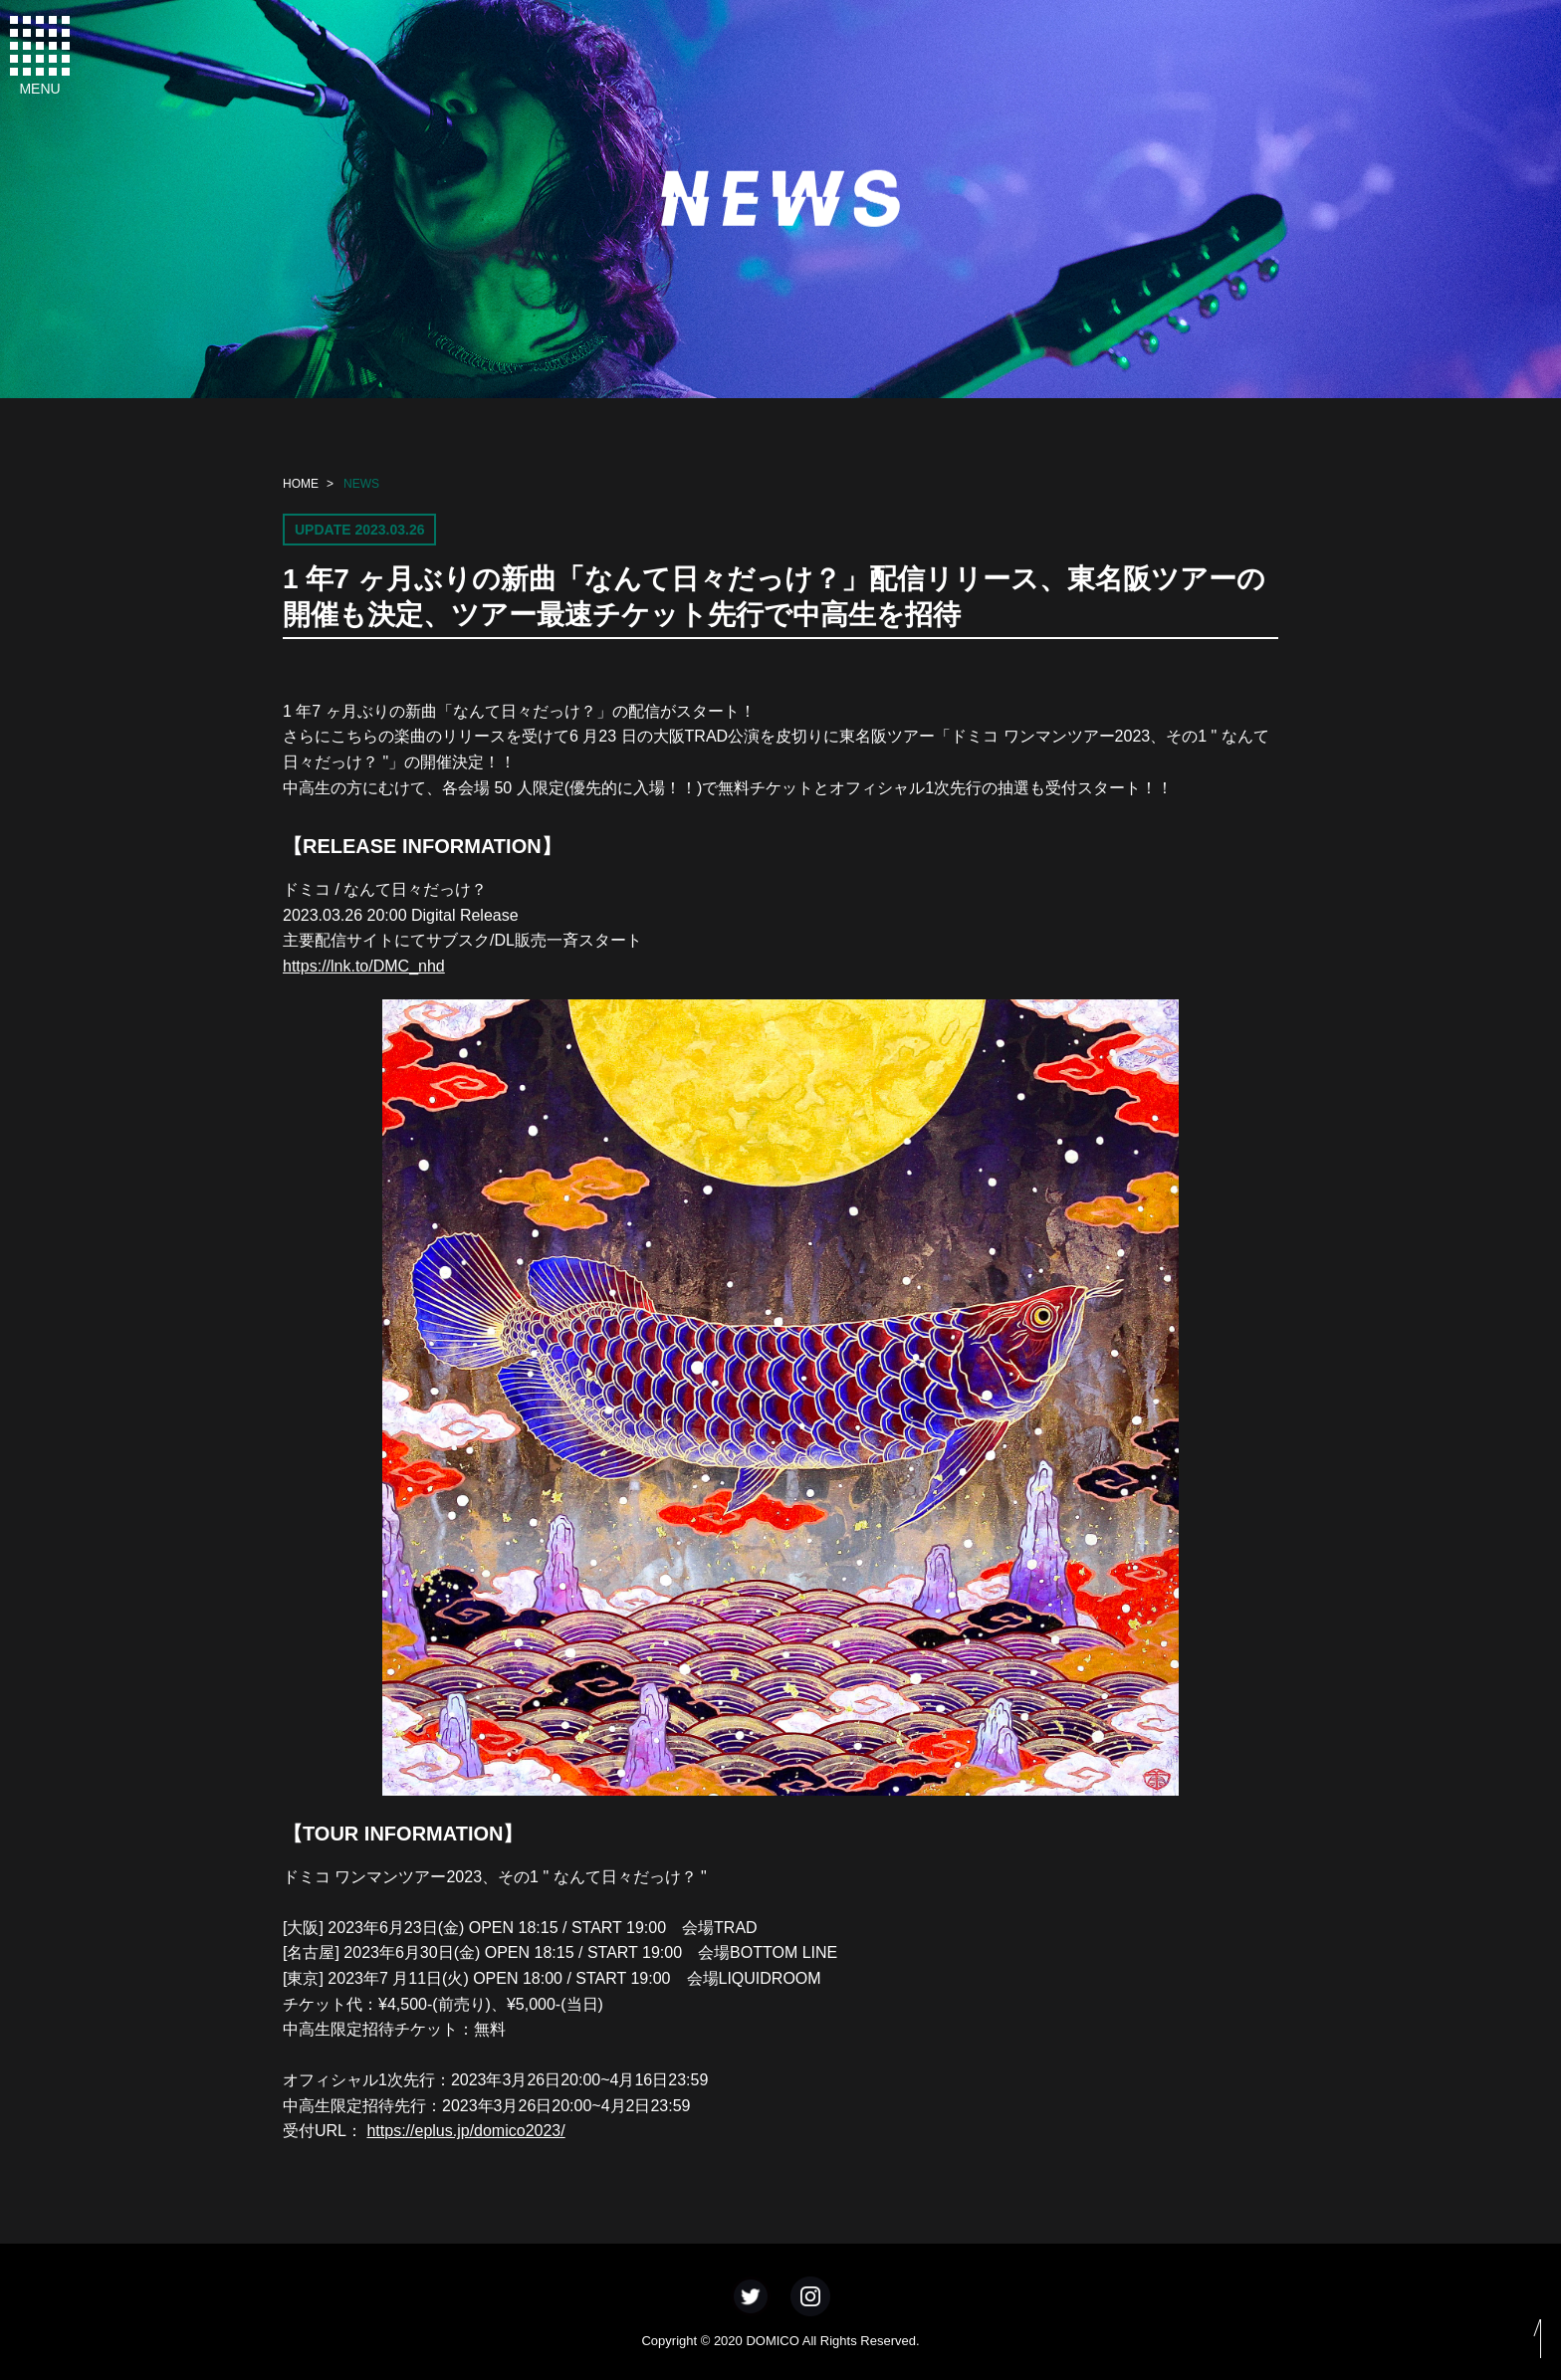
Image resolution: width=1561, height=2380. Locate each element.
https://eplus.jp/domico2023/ (465, 2130)
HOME (301, 484)
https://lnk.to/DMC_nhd (364, 966)
